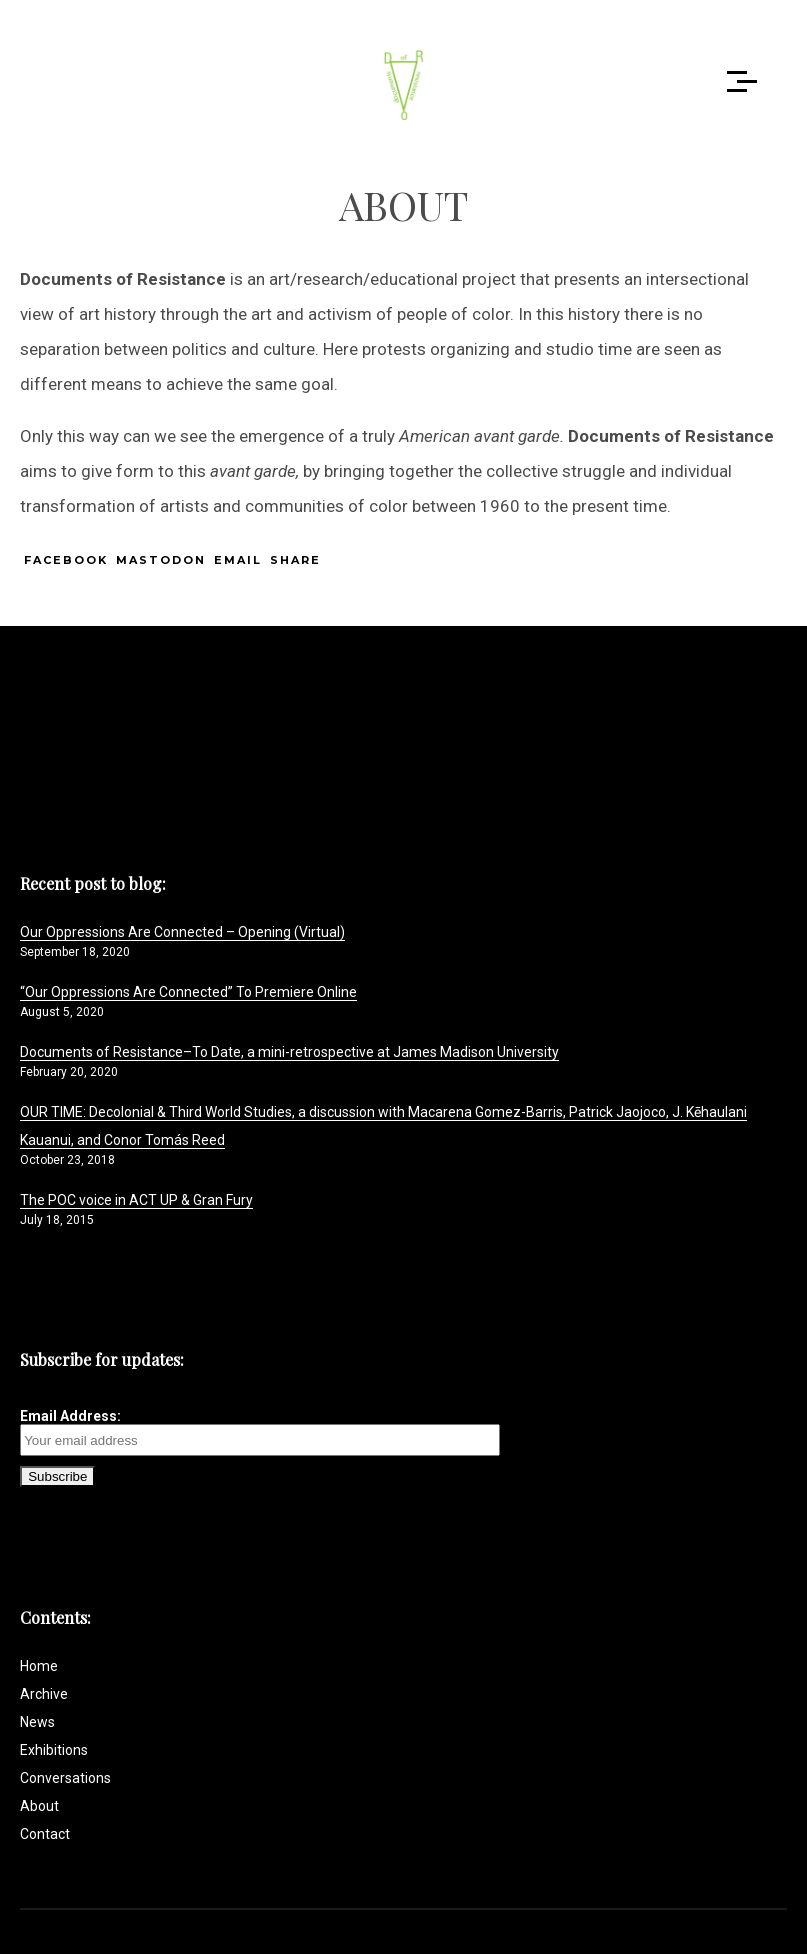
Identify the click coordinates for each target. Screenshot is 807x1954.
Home (39, 1666)
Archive (44, 1694)
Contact (45, 1834)
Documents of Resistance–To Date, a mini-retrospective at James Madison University (289, 1052)
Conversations (65, 1778)
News (37, 1722)
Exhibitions (54, 1750)
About (39, 1806)
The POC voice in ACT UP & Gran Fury (136, 1200)
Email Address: (260, 1432)
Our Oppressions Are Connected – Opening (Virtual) (182, 932)
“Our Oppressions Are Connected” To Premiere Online (188, 992)
